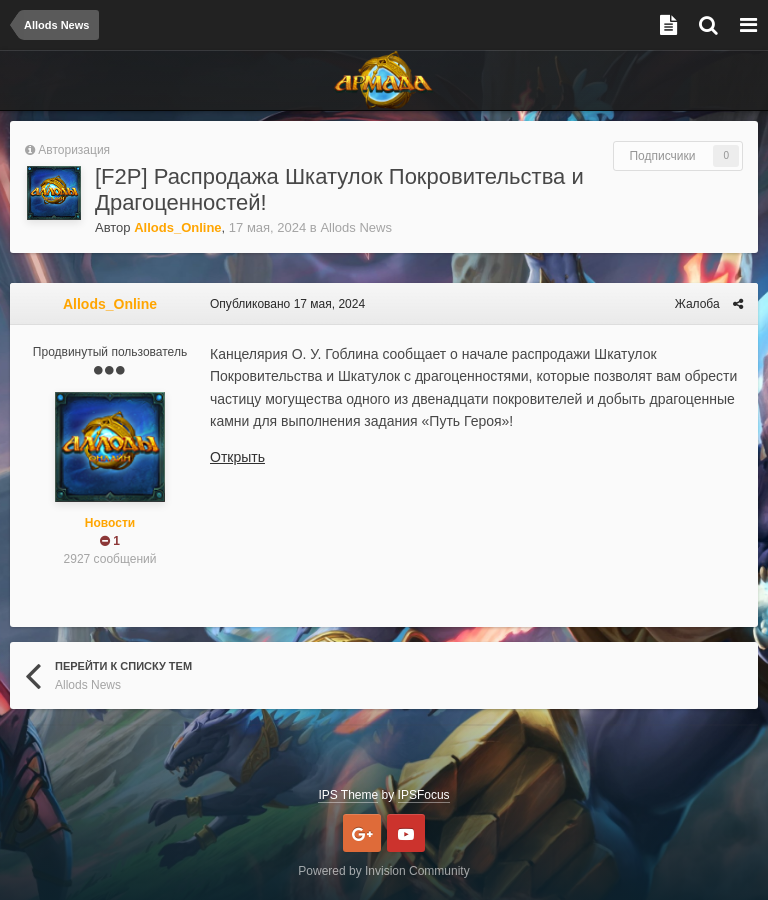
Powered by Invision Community (383, 871)
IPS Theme (348, 795)
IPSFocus (424, 795)
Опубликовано (287, 304)
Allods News (356, 227)
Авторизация (74, 150)
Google (362, 833)
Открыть (237, 457)
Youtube (406, 833)
